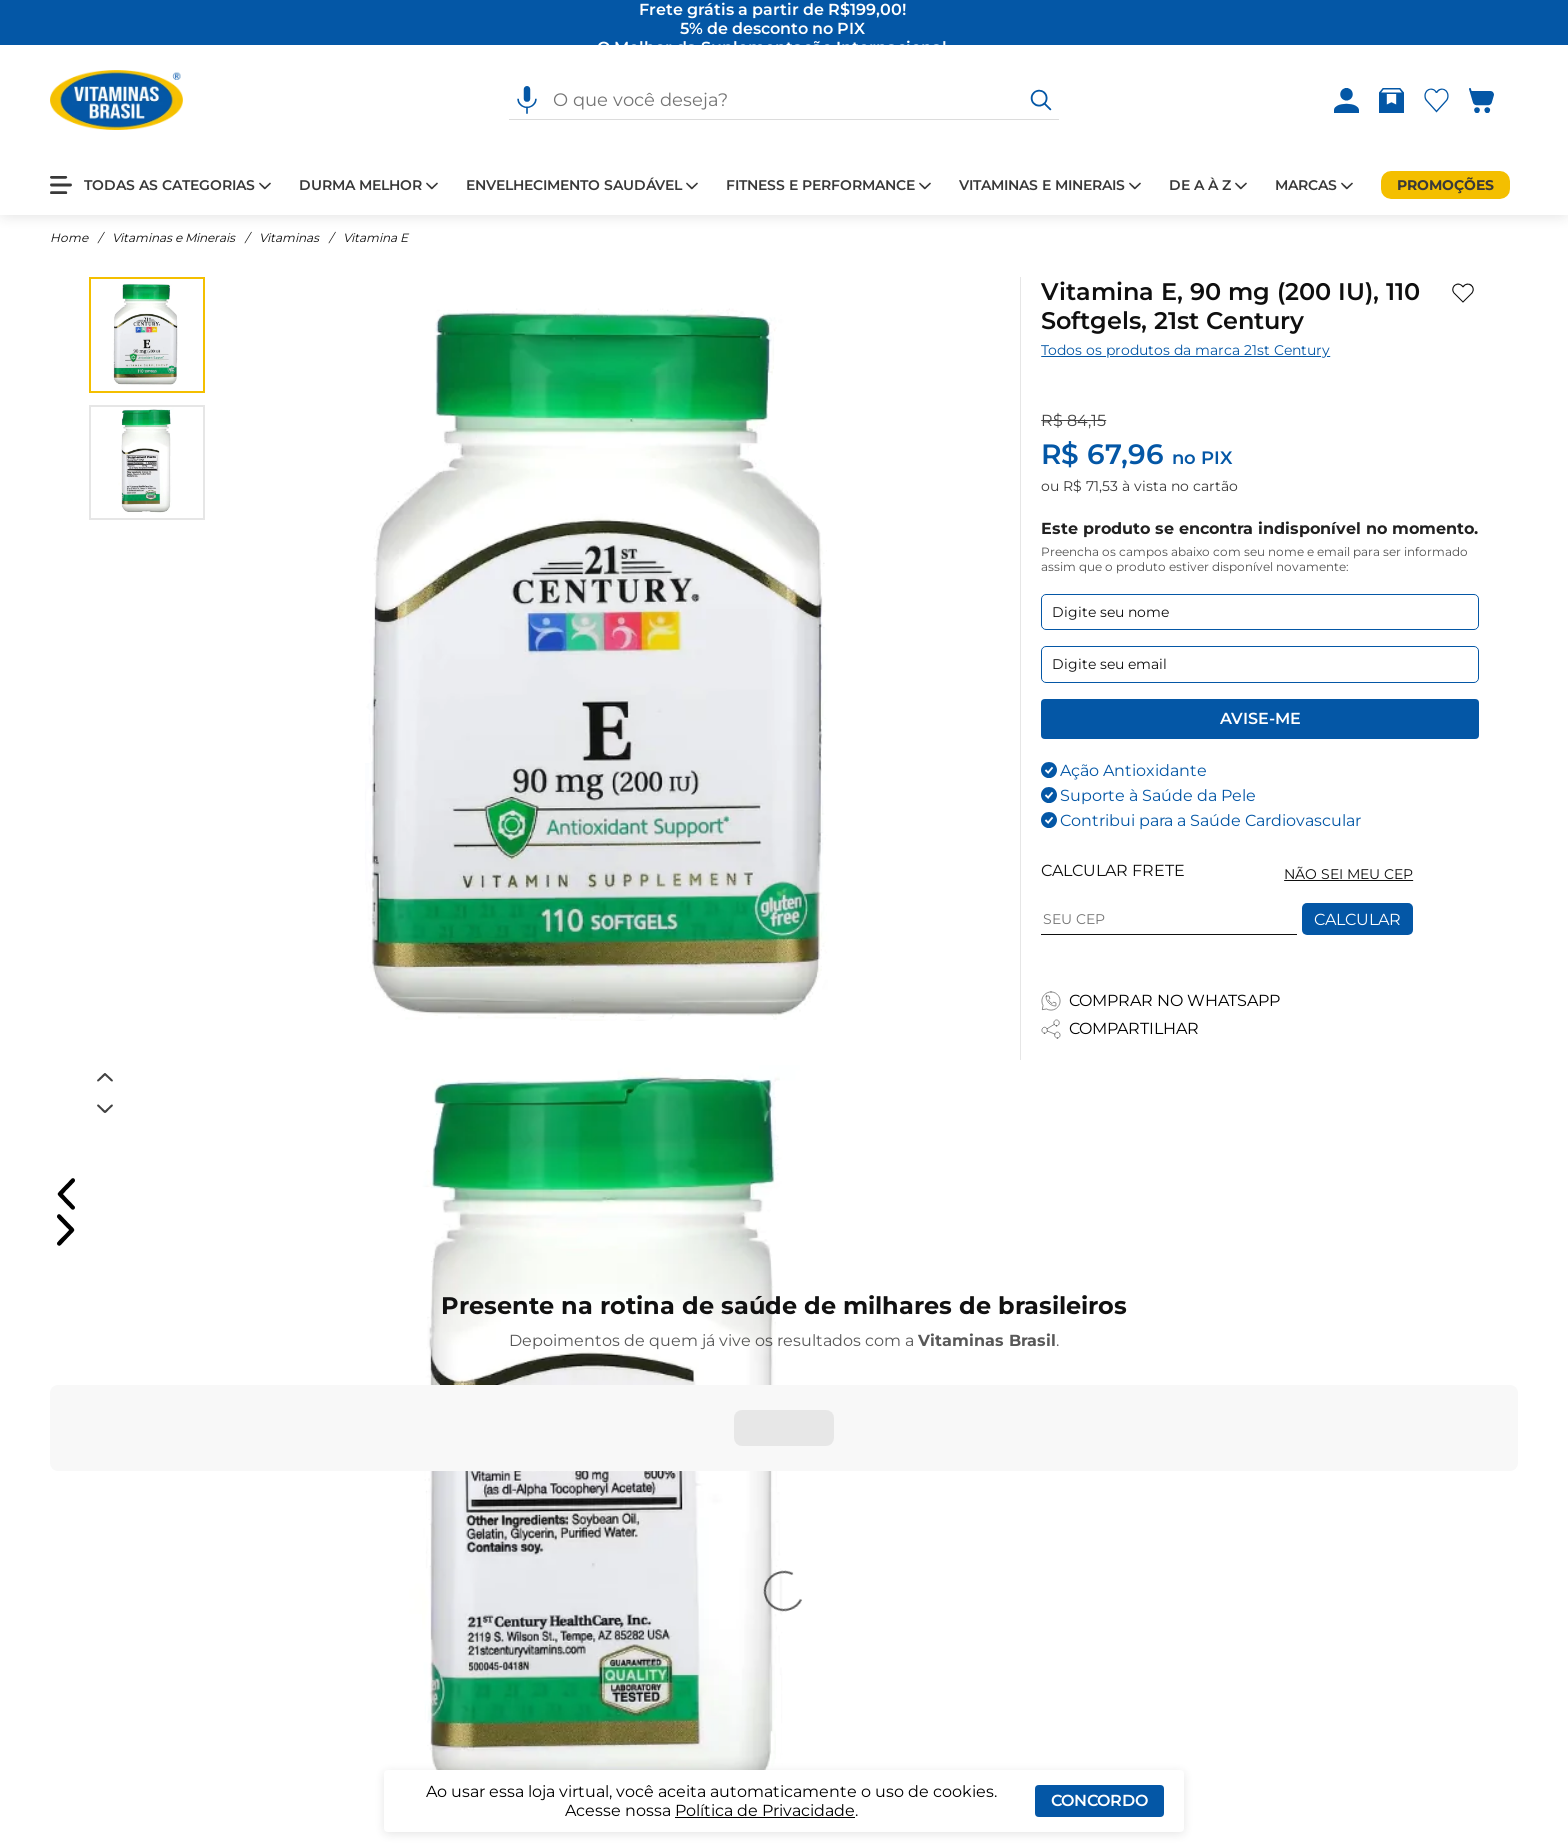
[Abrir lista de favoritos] (1440, 100)
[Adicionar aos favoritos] (1463, 293)
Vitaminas (289, 237)
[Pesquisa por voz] (527, 100)
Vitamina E (375, 237)
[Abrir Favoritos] (1436, 100)
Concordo (1099, 1800)
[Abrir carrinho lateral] (1493, 100)
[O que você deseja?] (1041, 100)
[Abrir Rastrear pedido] (1391, 100)
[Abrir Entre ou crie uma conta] (1346, 100)
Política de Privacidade (765, 1810)
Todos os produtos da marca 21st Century (1185, 350)
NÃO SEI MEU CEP (1348, 874)
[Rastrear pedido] (1395, 100)
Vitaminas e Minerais (173, 237)
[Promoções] (1445, 185)
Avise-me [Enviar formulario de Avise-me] (1260, 718)
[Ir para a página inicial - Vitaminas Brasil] (116, 100)
